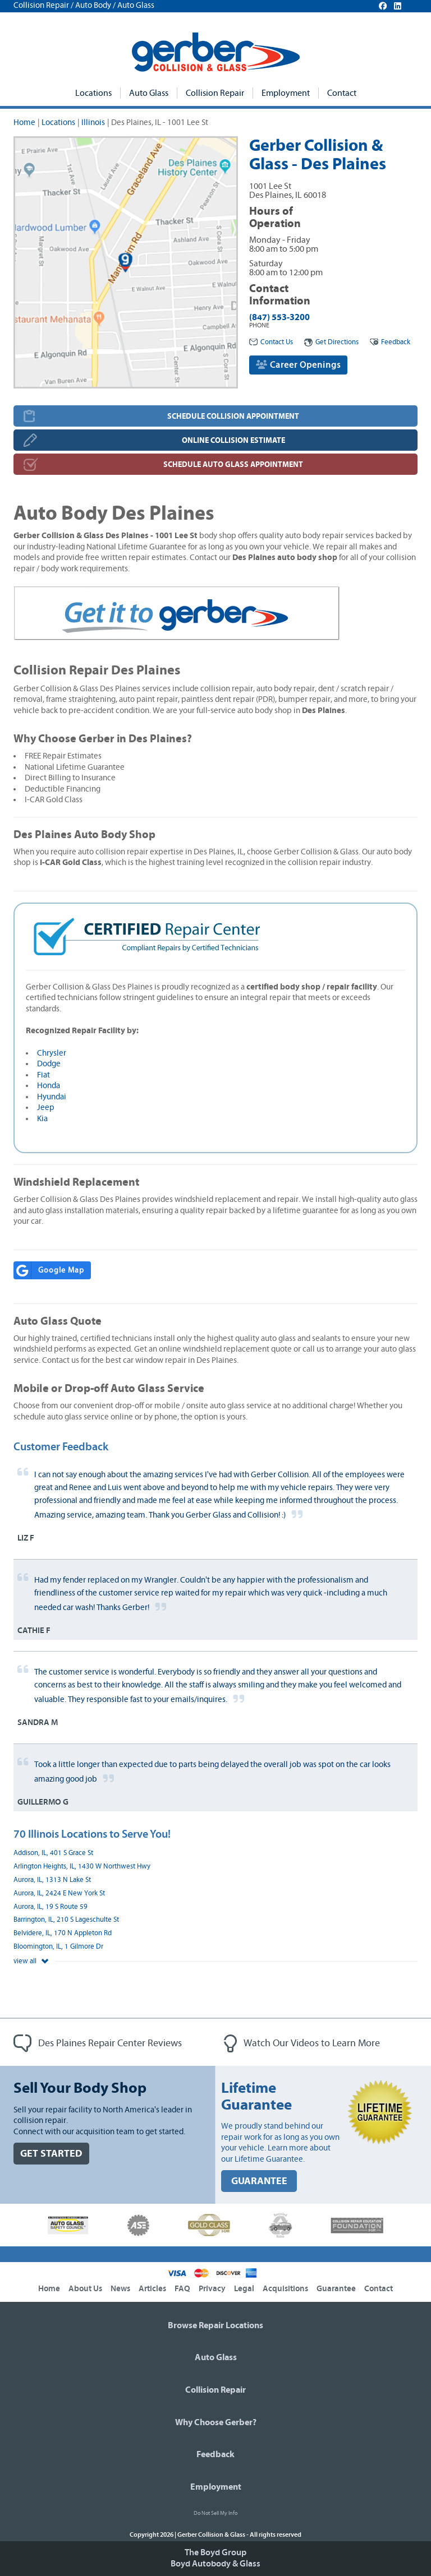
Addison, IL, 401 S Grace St (53, 1853)
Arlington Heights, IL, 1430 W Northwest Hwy (81, 1866)
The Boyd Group (215, 2552)
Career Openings (298, 364)
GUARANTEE (259, 2181)
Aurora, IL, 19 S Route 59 (50, 1907)
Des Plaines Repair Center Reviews (97, 2043)
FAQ (182, 2288)
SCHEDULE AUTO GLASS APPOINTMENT (233, 464)
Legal (244, 2288)
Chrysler (51, 1053)
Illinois (93, 122)
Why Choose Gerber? (215, 2422)
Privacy (212, 2288)
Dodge (49, 1064)
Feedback (390, 342)
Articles (152, 2288)
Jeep (45, 1107)
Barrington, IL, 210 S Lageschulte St (66, 1919)
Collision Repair (215, 93)
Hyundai (51, 1097)
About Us (85, 2288)
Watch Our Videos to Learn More (302, 2043)
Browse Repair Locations (215, 2325)
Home (24, 122)
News (120, 2288)
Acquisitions (285, 2288)
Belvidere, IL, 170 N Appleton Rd (62, 1933)
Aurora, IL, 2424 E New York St (59, 1893)
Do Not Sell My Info (215, 2513)
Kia (42, 1118)
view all (30, 1961)
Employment (286, 93)
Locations (93, 93)
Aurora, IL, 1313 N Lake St (52, 1880)
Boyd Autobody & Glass (215, 2564)
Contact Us (271, 342)
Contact (341, 93)
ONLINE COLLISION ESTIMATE (233, 440)
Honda (48, 1085)
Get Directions (331, 342)
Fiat (43, 1075)
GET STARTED (51, 2153)
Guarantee (336, 2288)
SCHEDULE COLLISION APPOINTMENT (233, 416)
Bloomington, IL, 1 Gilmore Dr (58, 1946)
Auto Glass (148, 93)
